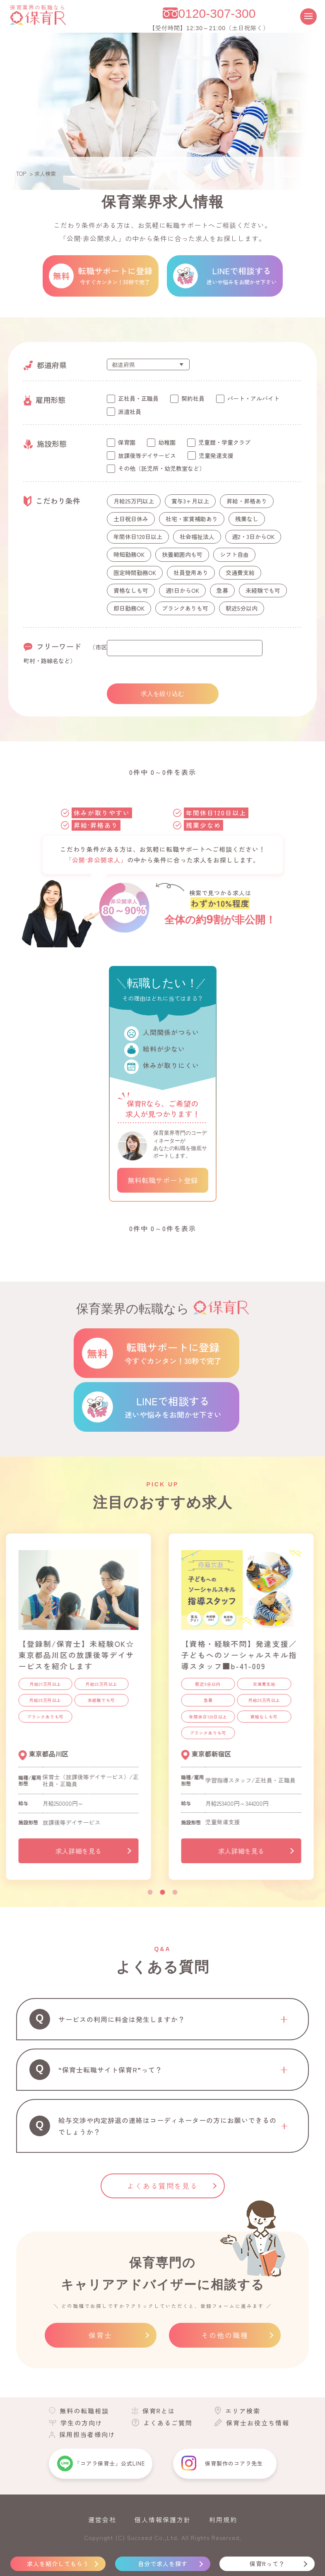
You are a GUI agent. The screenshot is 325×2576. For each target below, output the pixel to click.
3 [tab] (175, 1892)
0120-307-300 (217, 13)
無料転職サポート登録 (163, 1180)
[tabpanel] (81, 1709)
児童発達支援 (216, 455)
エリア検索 (242, 2410)
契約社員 (193, 398)
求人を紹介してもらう (58, 2563)
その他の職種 (224, 2335)
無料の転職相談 (84, 2410)
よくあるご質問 (168, 2422)
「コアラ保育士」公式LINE (110, 2463)
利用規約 (223, 2519)
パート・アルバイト (253, 398)
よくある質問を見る (162, 2186)
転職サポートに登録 (173, 1353)
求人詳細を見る (81, 1851)
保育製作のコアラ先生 (234, 2463)
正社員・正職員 (138, 398)
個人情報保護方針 (163, 2519)
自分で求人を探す (163, 2563)
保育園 (126, 442)
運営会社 (102, 2519)
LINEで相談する (173, 1406)
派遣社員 (129, 411)
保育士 (100, 2335)
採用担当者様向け (87, 2434)
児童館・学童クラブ (224, 442)
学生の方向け (81, 2422)
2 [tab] (163, 1892)
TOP (21, 173)
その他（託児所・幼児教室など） (161, 468)
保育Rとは (158, 2410)
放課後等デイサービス (147, 455)
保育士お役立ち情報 (257, 2422)
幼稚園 (167, 442)
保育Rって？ (267, 2563)
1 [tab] (150, 1892)
